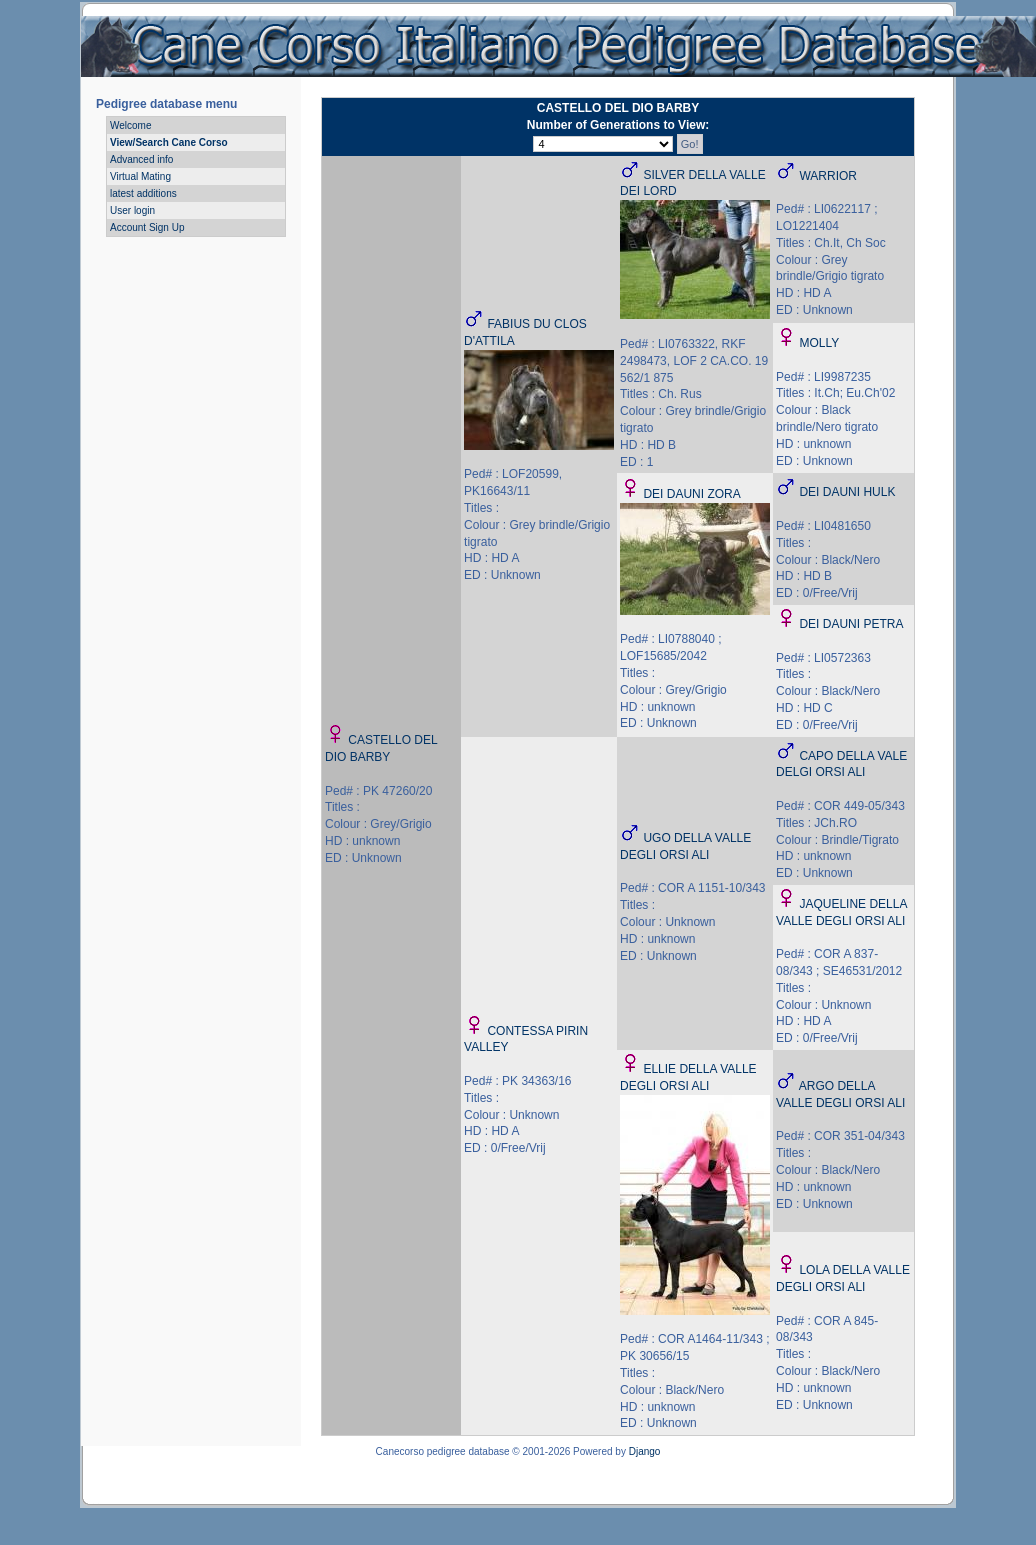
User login (132, 210)
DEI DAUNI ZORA (691, 494)
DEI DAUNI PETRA (851, 624)
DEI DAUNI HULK (847, 492)
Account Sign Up (147, 227)
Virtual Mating (140, 176)
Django (645, 1451)
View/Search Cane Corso (169, 142)
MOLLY (819, 343)
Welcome (131, 125)
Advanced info (141, 159)
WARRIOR (828, 176)
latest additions (143, 193)
